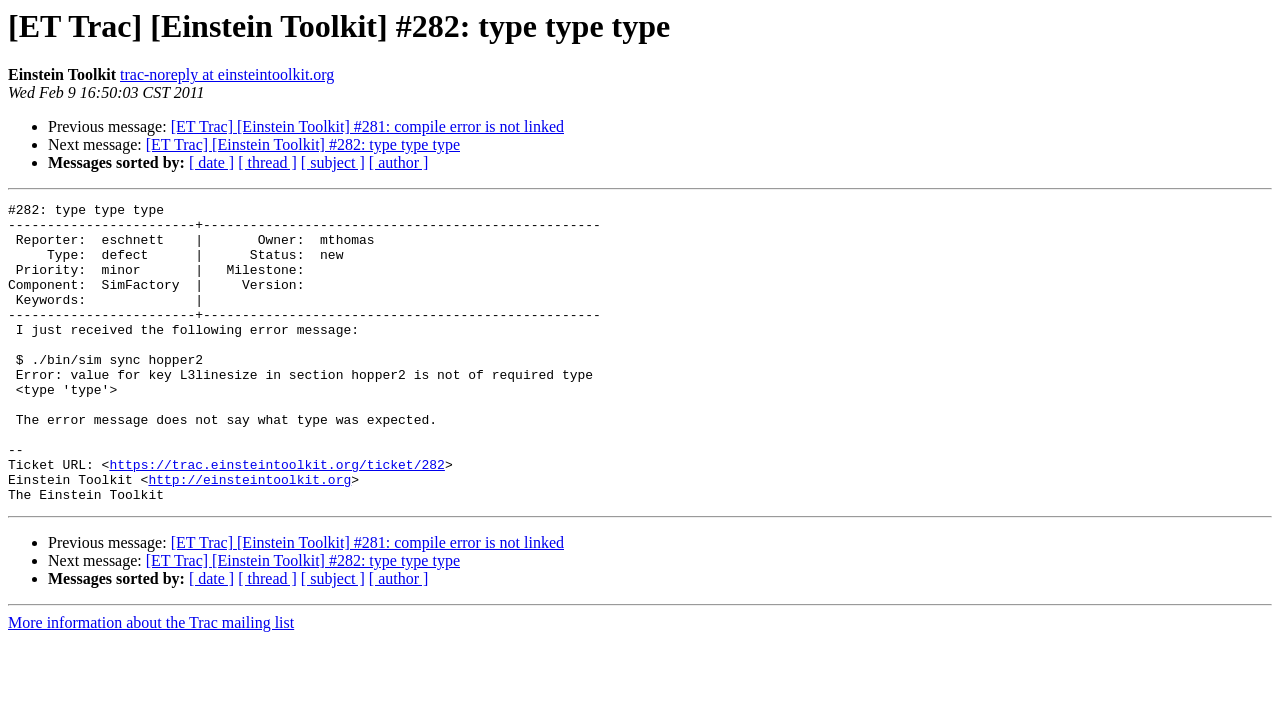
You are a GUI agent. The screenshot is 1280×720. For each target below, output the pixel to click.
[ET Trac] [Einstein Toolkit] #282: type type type (303, 144)
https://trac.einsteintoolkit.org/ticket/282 (276, 518)
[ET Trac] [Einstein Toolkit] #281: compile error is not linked (367, 126)
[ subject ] (333, 162)
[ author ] (399, 162)
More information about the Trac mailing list (151, 682)
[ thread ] (267, 162)
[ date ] (211, 162)
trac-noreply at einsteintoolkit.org (227, 74)
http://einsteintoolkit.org (249, 536)
